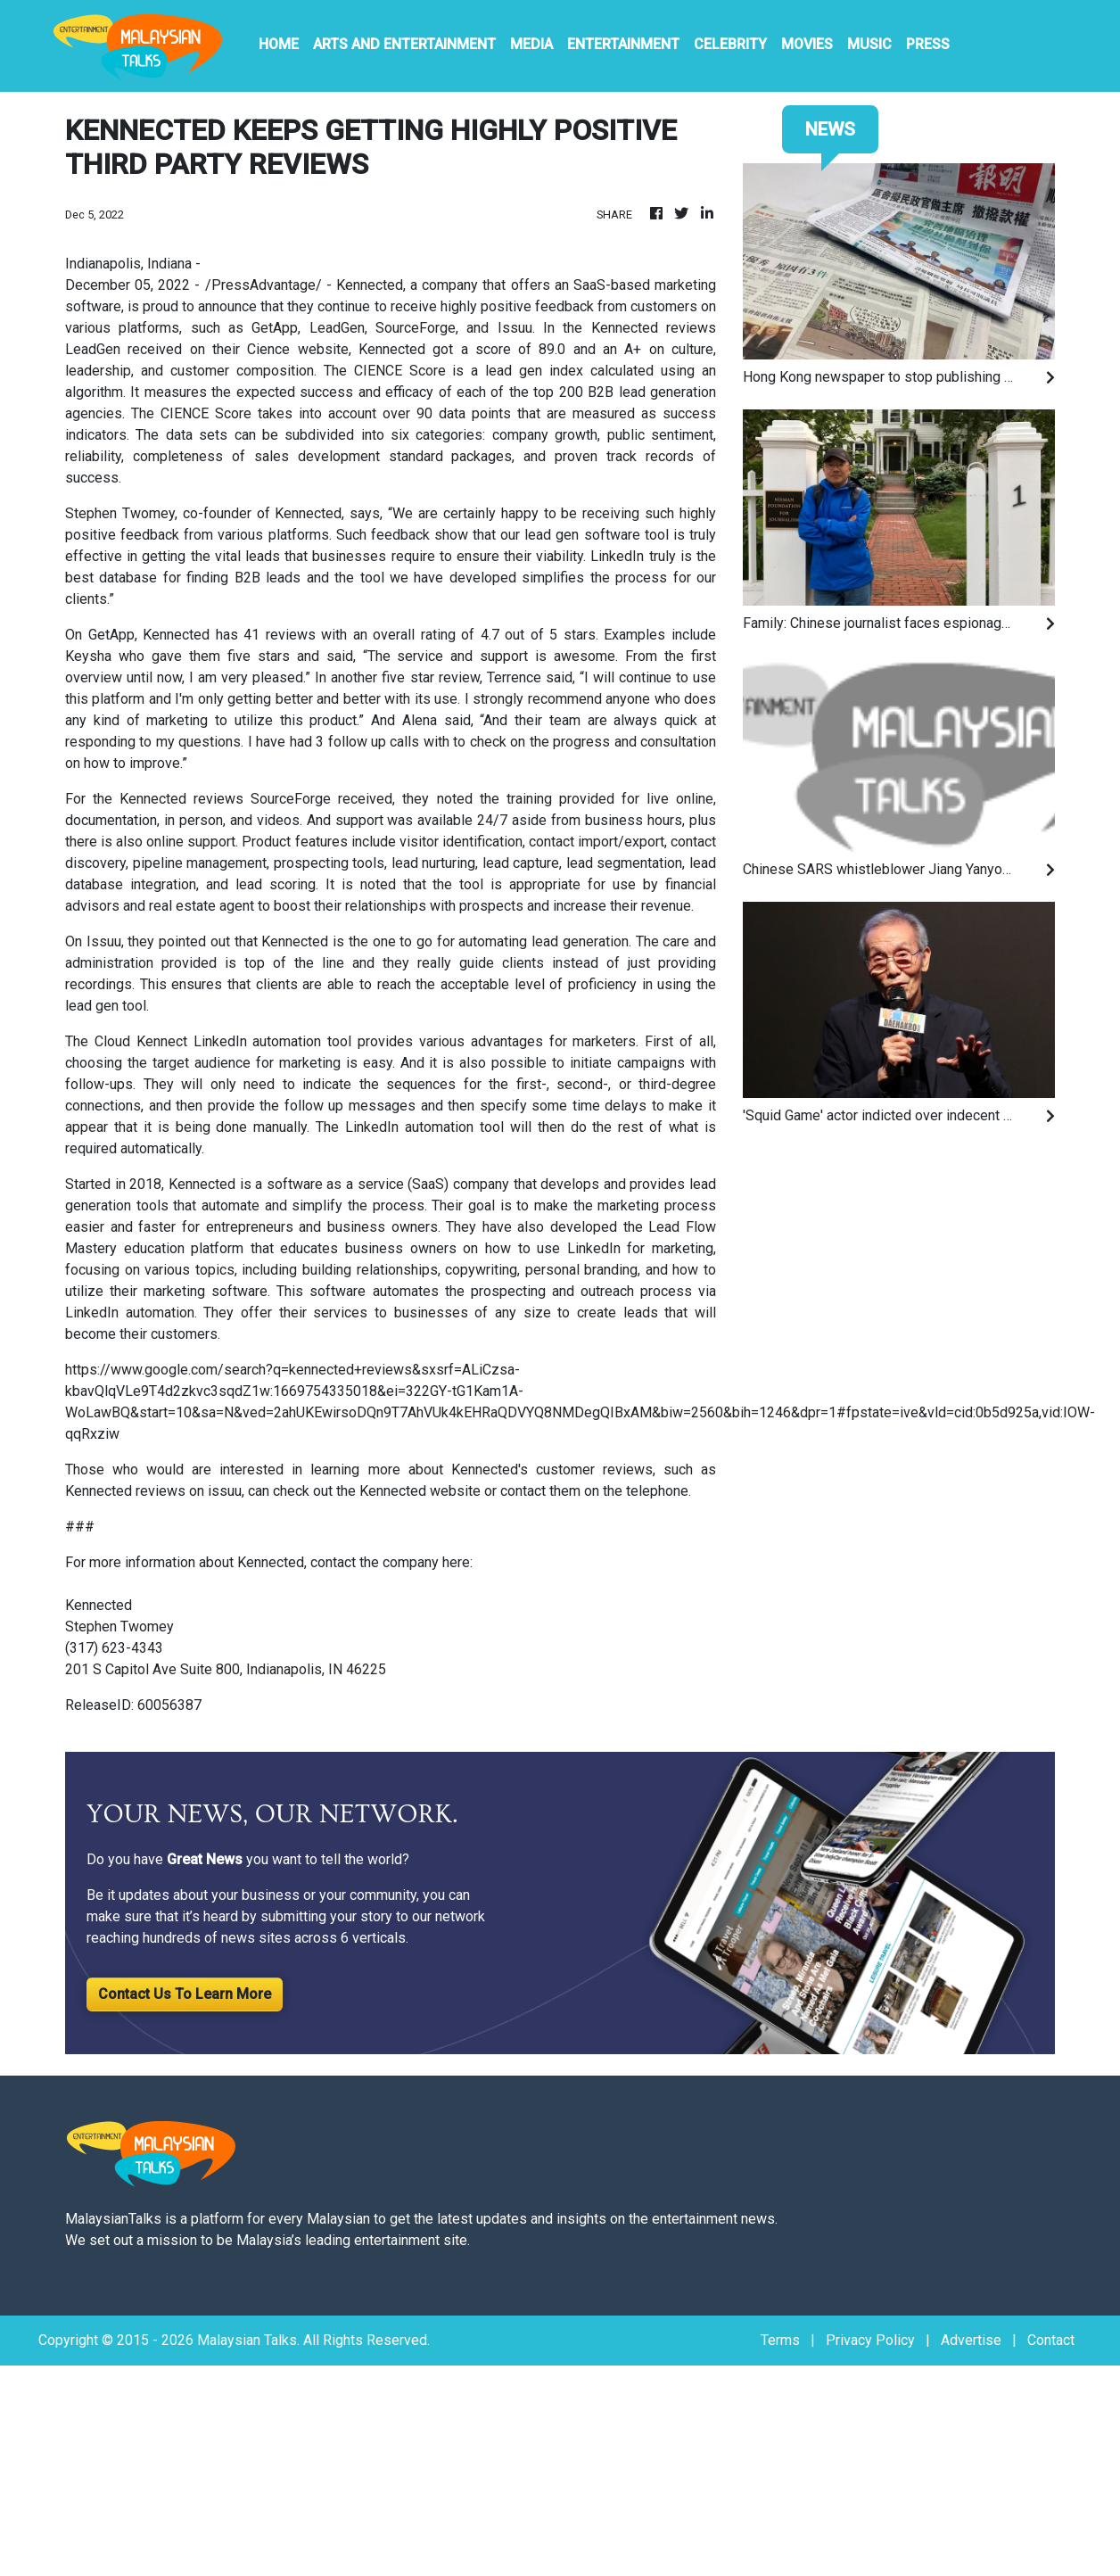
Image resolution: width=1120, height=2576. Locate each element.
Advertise (971, 2340)
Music (869, 44)
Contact (1051, 2340)
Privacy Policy (870, 2340)
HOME (279, 44)
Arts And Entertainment (404, 44)
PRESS (928, 44)
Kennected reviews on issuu (153, 1490)
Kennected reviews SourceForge (225, 798)
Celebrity (730, 44)
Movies (807, 44)
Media (531, 44)
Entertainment (623, 44)
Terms (780, 2340)
